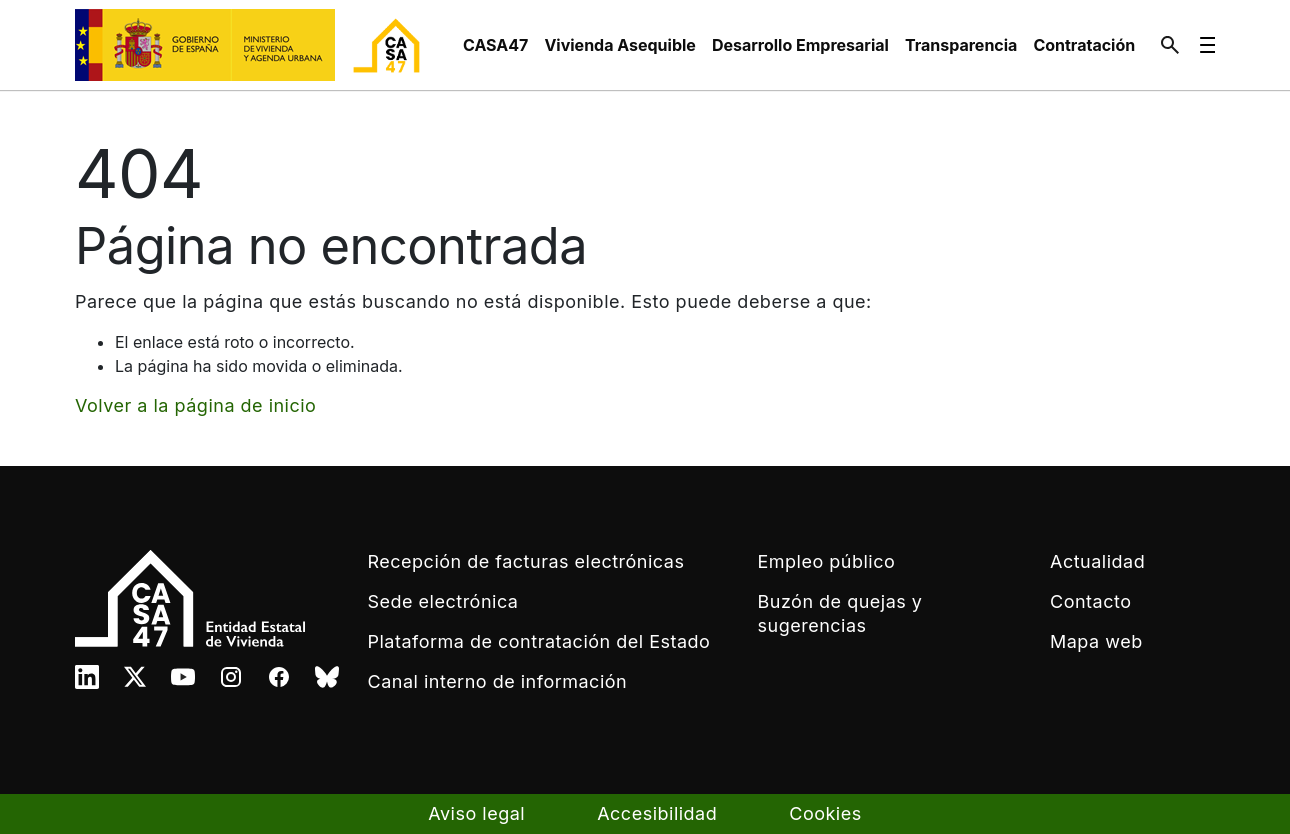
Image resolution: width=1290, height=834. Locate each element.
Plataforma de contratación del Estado (539, 641)
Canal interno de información (498, 681)
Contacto (1090, 601)
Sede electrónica (443, 601)
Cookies (825, 813)
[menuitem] (495, 45)
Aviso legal (476, 813)
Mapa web (1096, 641)
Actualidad (1097, 561)
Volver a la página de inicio (195, 405)
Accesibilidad (657, 813)
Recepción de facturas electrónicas (526, 561)
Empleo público (827, 561)
